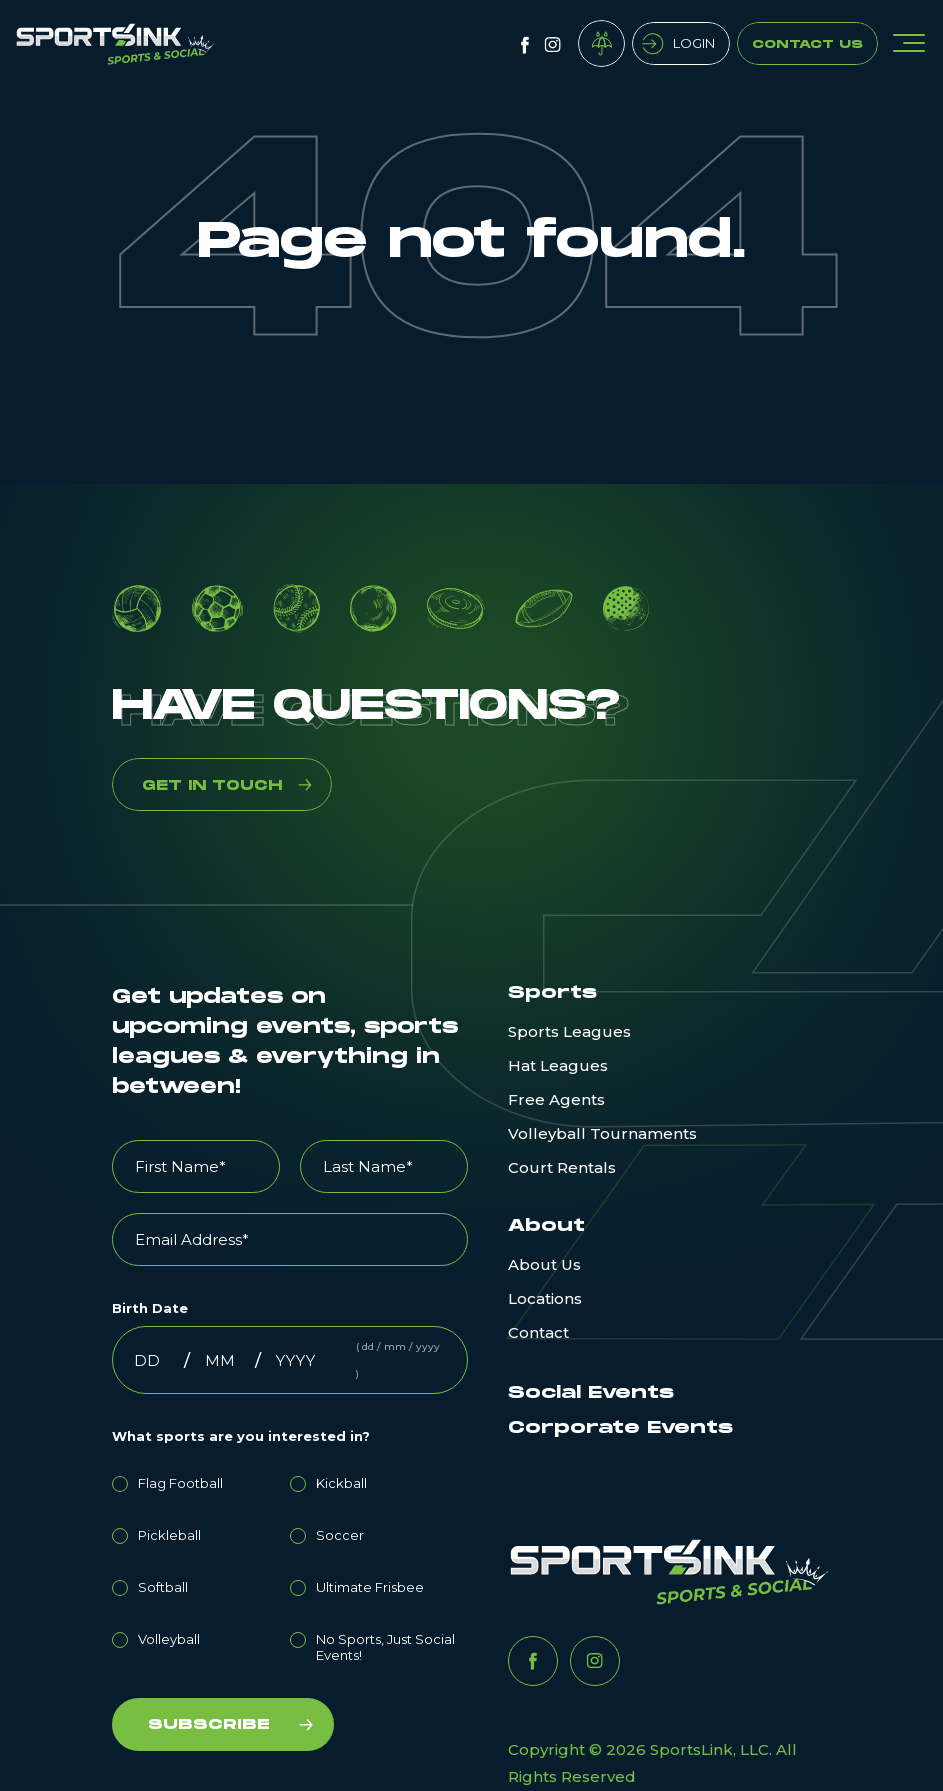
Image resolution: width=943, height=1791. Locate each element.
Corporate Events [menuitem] (620, 1428)
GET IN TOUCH (212, 785)
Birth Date (150, 1308)
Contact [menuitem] (538, 1332)
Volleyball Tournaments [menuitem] (602, 1133)
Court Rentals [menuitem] (562, 1167)
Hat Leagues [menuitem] (558, 1065)
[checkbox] (290, 1566)
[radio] (201, 1480)
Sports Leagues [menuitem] (569, 1031)
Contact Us (807, 44)
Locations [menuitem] (545, 1298)
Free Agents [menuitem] (556, 1099)
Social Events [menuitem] (591, 1393)
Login (694, 43)
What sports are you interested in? (241, 1436)
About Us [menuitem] (544, 1264)
